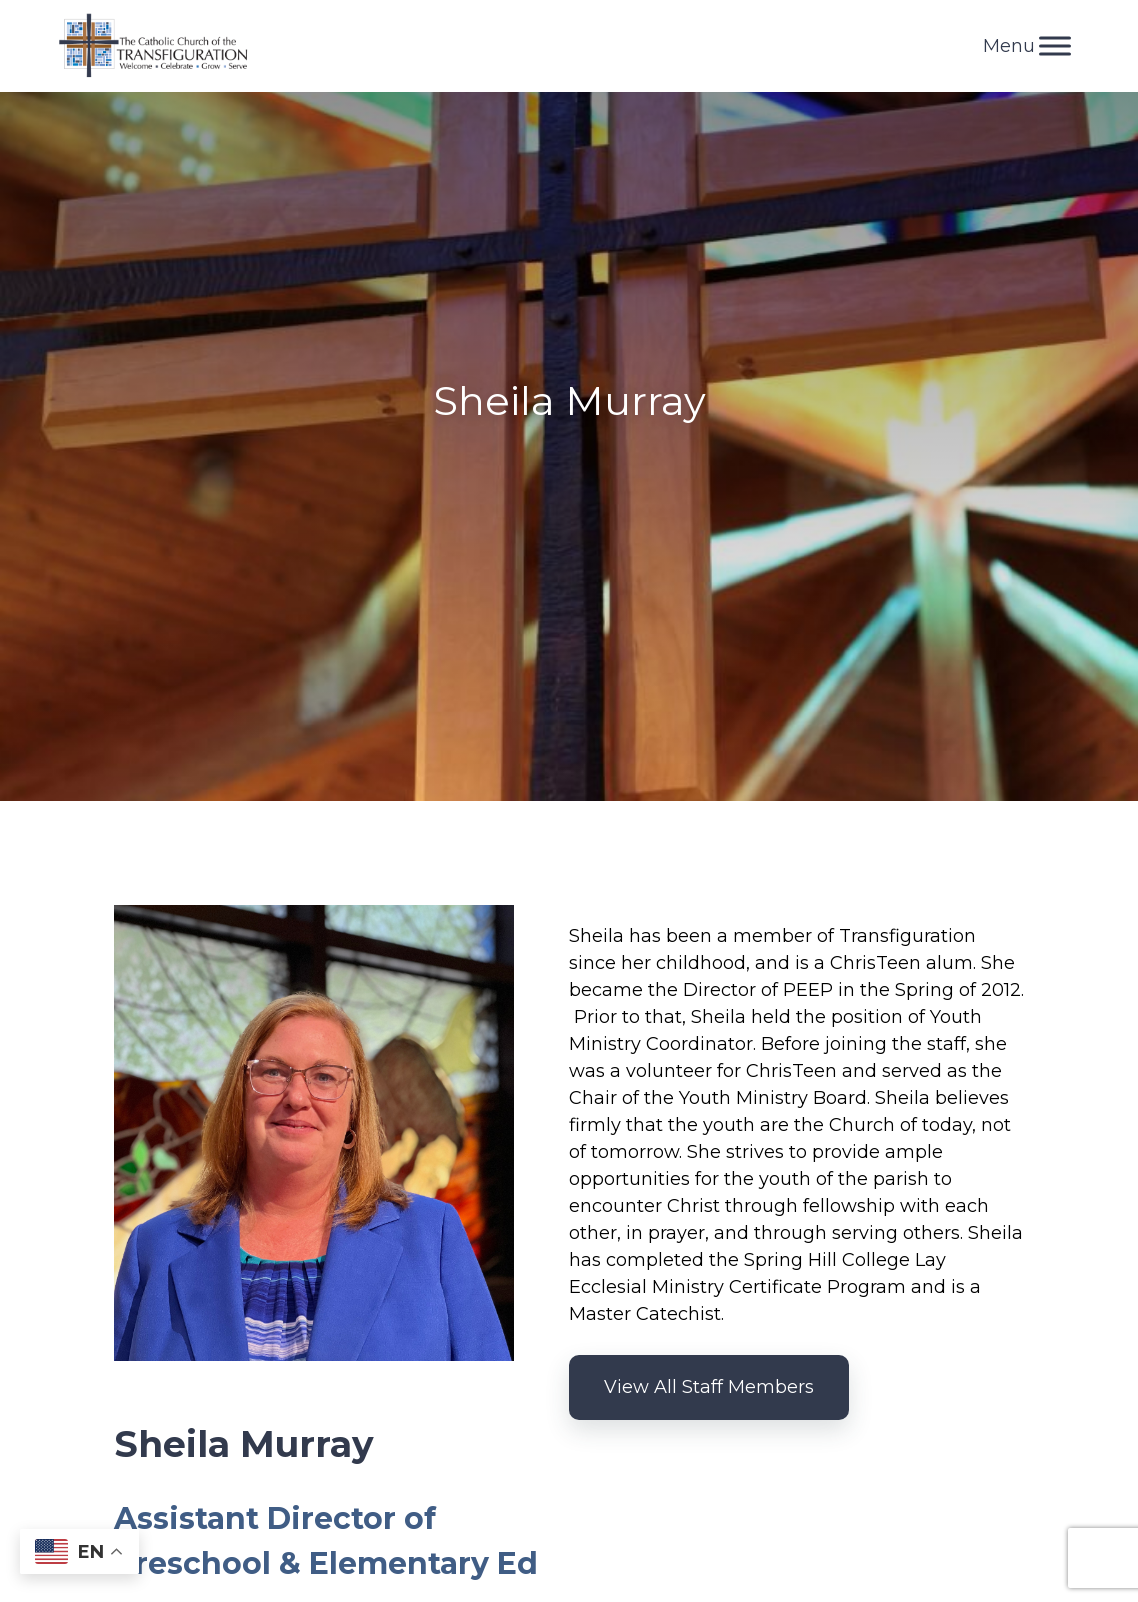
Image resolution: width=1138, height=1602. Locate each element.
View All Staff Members (709, 1387)
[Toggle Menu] (1055, 45)
